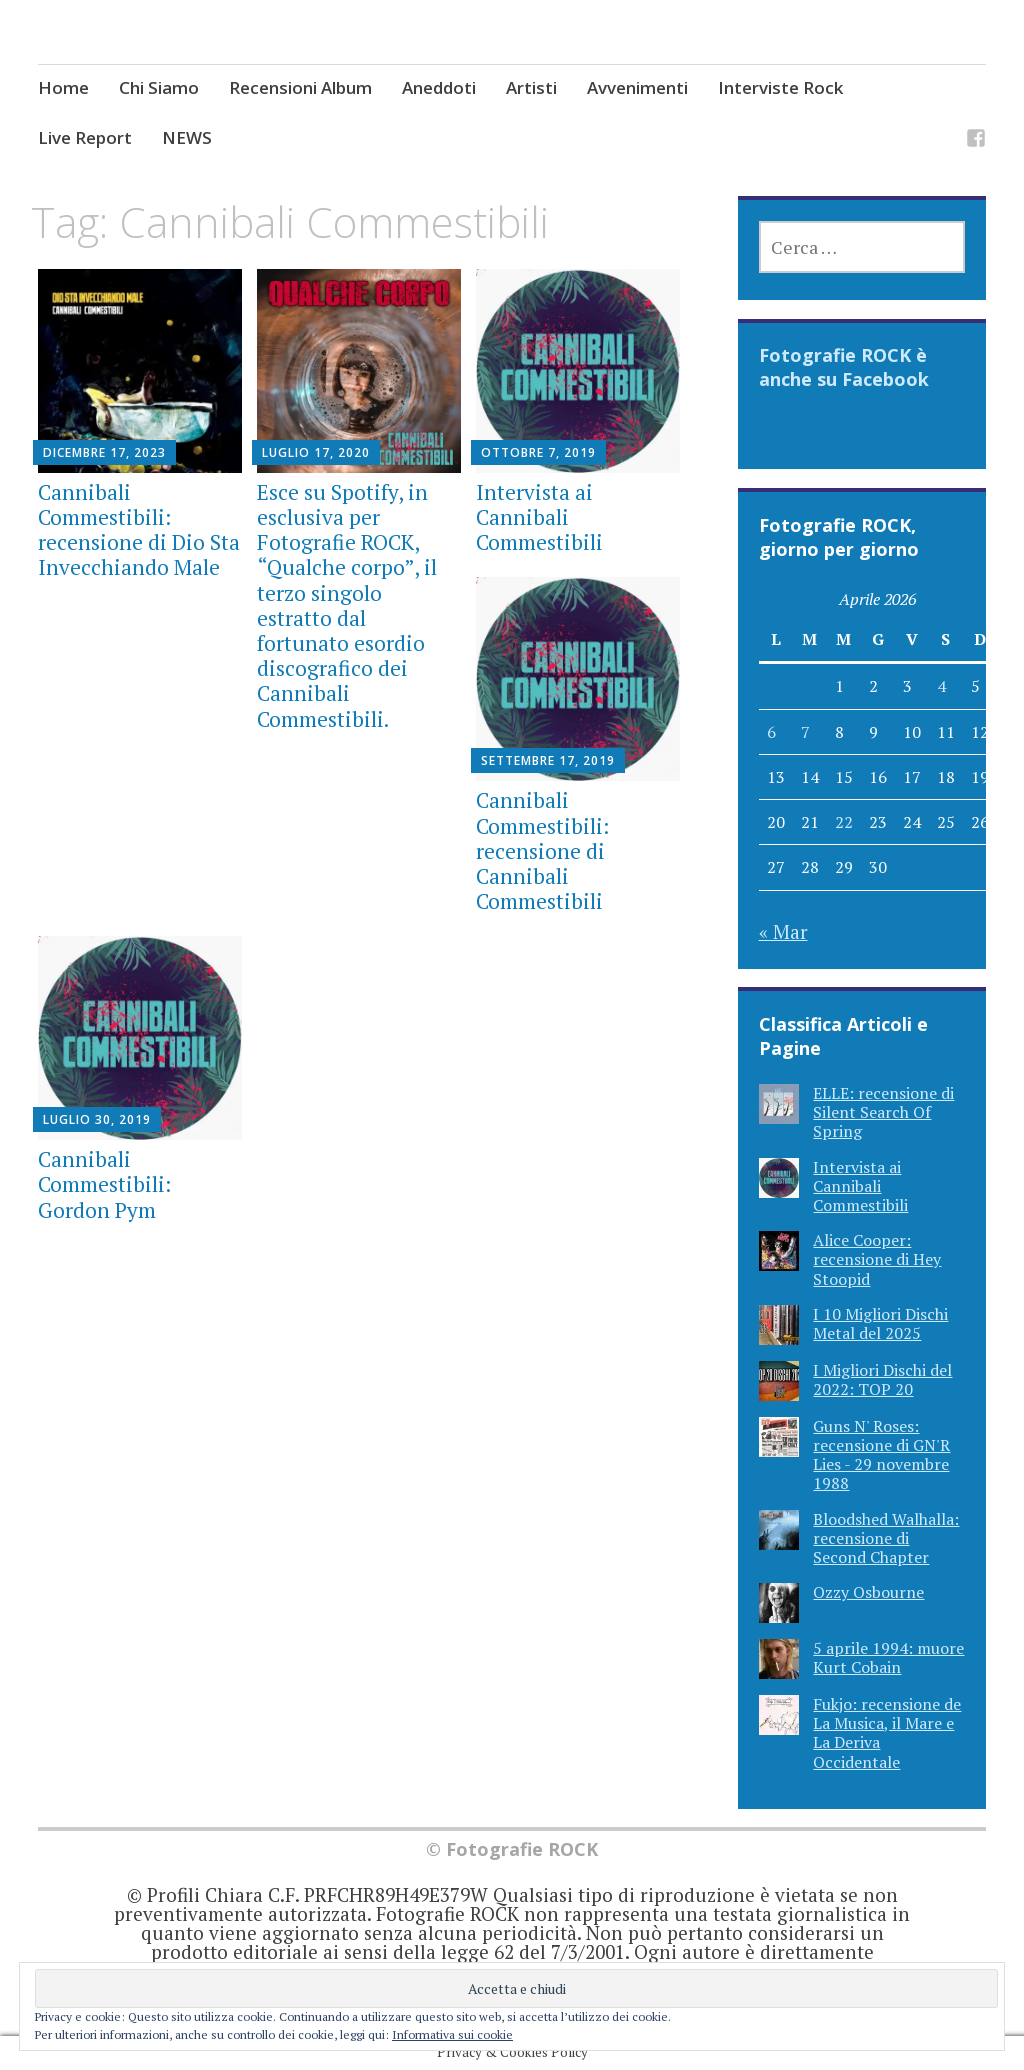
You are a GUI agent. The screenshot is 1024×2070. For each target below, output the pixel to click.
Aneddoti (439, 87)
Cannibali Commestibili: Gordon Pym (104, 1184)
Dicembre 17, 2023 (104, 452)
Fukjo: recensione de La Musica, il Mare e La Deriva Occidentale (887, 1733)
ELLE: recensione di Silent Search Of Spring (883, 1112)
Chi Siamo (159, 87)
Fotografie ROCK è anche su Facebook (844, 367)
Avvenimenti (637, 87)
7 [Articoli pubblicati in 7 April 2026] (805, 732)
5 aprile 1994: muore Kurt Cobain (888, 1657)
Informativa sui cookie (452, 2034)
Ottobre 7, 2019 (538, 452)
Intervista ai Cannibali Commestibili (539, 517)
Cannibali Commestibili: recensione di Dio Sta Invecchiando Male (139, 530)
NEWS (187, 137)
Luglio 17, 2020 (316, 452)
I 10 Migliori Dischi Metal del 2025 (880, 1323)
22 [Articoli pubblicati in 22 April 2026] (844, 822)
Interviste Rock (780, 87)
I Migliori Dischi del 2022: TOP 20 (882, 1379)
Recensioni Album (300, 87)
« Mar (783, 931)
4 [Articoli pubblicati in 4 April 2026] (941, 686)
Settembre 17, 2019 (548, 760)
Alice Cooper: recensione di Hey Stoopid (877, 1259)
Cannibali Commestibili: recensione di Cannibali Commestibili (542, 850)
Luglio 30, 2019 (97, 1119)
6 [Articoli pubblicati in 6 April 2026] (771, 732)
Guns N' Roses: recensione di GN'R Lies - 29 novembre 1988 (881, 1455)
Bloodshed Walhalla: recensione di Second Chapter (886, 1538)
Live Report (85, 137)
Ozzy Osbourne (868, 1592)
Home (63, 87)
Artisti (531, 87)
